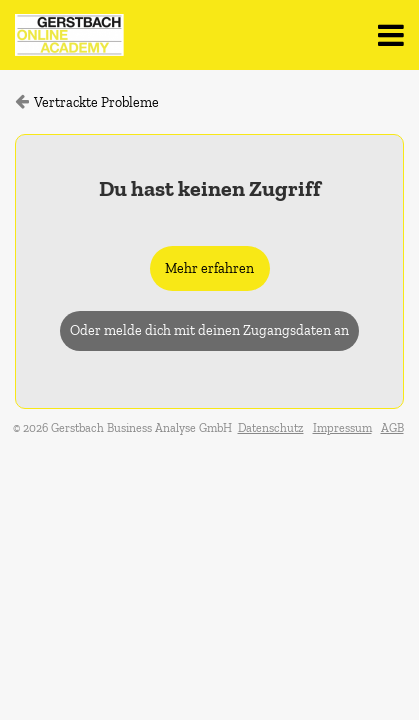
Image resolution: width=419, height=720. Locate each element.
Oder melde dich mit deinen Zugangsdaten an (209, 330)
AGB (392, 428)
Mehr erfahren (209, 268)
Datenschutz (271, 428)
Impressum (342, 428)
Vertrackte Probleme (96, 102)
